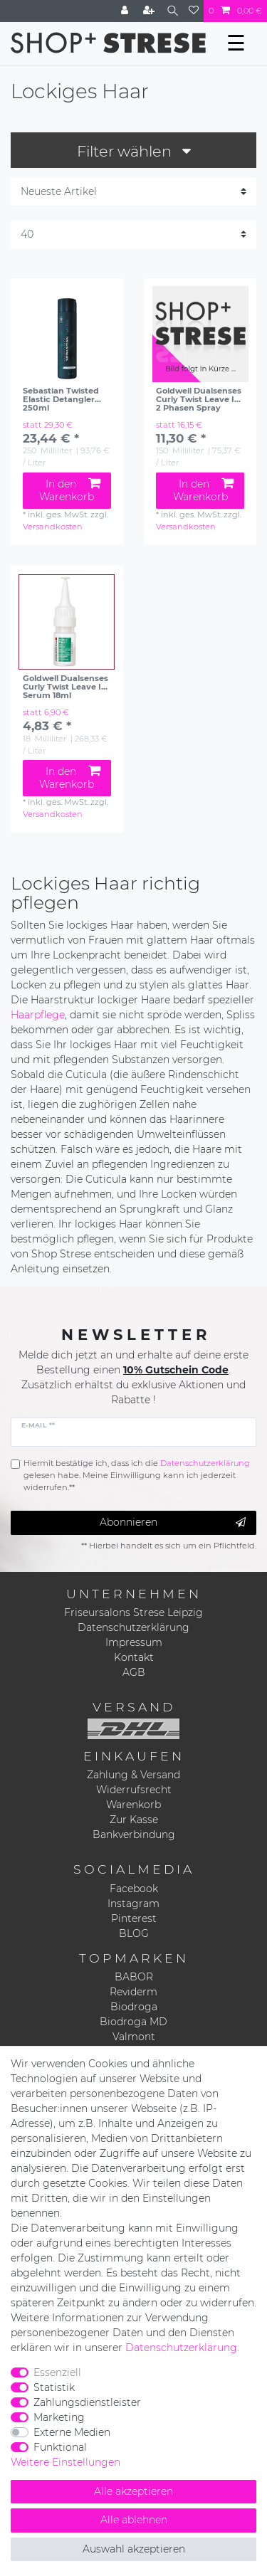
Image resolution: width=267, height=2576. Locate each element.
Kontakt (134, 1657)
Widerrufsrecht (134, 1789)
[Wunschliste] (194, 11)
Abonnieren (173, 1522)
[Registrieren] (150, 11)
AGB (133, 1672)
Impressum (133, 1642)
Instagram (133, 1903)
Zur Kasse (134, 1819)
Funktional (60, 2447)
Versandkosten (53, 527)
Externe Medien (71, 2432)
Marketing (59, 2417)
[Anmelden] (126, 11)
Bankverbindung (134, 1834)
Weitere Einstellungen (65, 2462)
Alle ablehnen (133, 2519)
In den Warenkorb (69, 490)
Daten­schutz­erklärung (181, 2347)
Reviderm (133, 1991)
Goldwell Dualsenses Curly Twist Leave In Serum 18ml (65, 687)
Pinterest (134, 1918)
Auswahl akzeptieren (134, 2549)
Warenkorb (133, 1804)
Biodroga (133, 2006)
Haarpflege (38, 1014)
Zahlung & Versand (133, 1774)
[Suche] (173, 11)
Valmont (133, 2036)
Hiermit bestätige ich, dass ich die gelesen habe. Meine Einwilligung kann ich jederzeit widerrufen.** (136, 1475)
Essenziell (57, 2372)
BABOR (134, 1976)
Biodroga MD (133, 2021)
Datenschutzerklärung (133, 1627)
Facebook (134, 1888)
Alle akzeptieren (133, 2491)
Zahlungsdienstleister (87, 2402)
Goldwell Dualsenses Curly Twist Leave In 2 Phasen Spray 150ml (198, 399)
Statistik (54, 2387)
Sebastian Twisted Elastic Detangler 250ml (61, 399)
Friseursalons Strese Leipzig (133, 1612)
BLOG (134, 1933)
